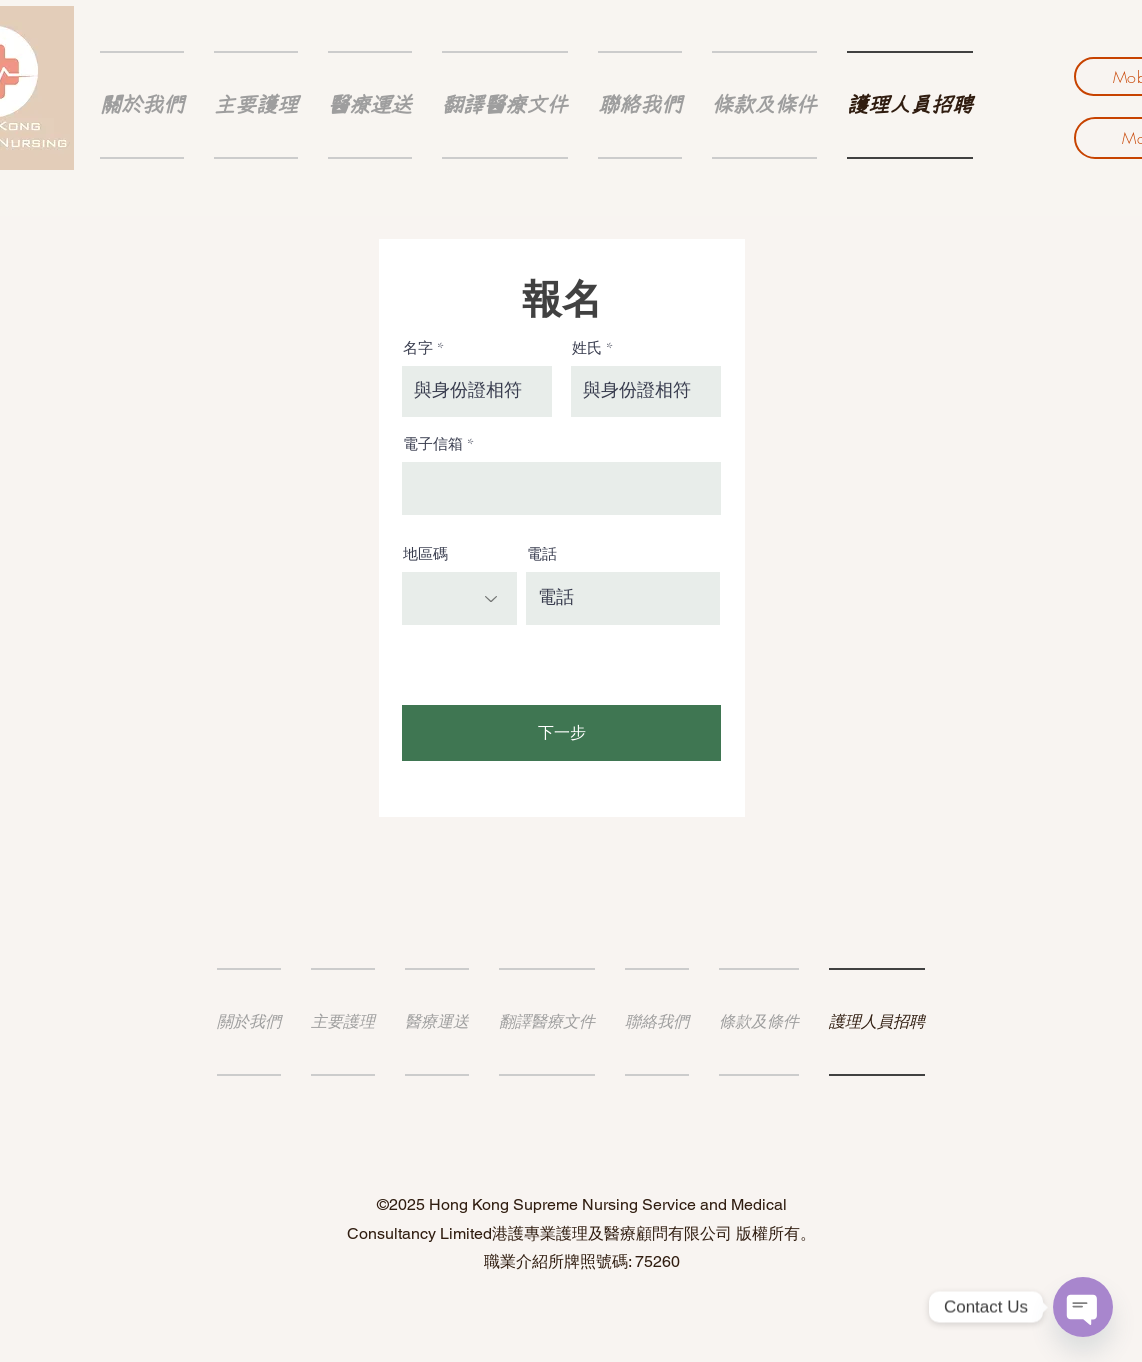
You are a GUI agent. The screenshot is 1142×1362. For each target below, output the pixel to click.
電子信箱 (433, 444)
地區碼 (425, 554)
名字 (418, 348)
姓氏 (587, 348)
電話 (542, 554)
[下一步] (561, 733)
